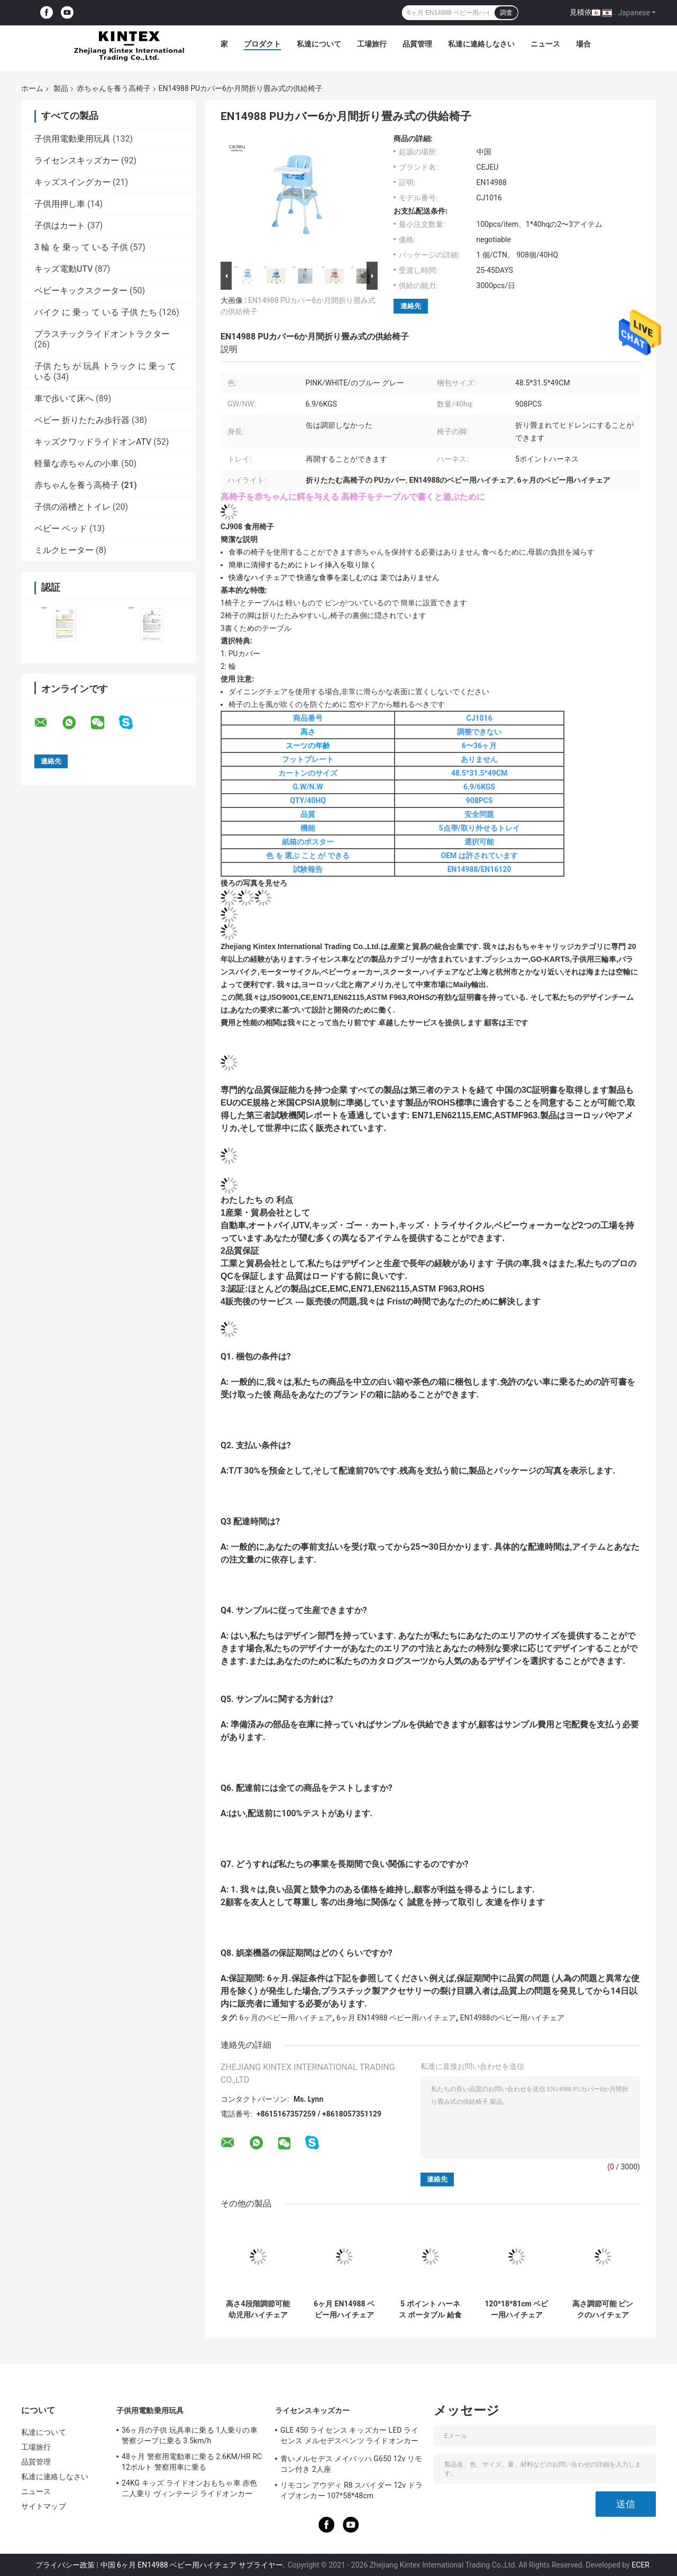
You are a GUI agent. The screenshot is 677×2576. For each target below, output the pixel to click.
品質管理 (417, 44)
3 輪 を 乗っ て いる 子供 (81, 247)
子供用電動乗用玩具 (72, 139)
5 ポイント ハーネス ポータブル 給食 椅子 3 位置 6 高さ (430, 2309)
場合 (583, 44)
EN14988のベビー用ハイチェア (512, 2017)
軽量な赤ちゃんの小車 (76, 463)
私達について (319, 44)
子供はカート (59, 225)
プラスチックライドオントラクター (102, 334)
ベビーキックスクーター (80, 291)
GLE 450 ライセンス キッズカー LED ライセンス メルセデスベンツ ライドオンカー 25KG (349, 2437)
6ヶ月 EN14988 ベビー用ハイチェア (396, 2017)
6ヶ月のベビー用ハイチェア (285, 2017)
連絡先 (410, 306)
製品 (60, 88)
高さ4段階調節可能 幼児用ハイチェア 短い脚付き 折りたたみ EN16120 (257, 2309)
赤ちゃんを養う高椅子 (114, 88)
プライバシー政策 (65, 2565)
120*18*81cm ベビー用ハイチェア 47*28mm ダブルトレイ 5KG (516, 2309)
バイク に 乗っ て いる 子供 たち (95, 312)
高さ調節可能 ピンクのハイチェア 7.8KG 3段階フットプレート (603, 2309)
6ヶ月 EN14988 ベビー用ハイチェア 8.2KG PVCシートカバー (344, 2309)
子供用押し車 (59, 204)
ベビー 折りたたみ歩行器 (82, 420)
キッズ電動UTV (63, 269)
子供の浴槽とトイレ (72, 507)
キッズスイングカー (72, 182)
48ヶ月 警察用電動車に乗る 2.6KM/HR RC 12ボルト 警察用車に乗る (192, 2461)
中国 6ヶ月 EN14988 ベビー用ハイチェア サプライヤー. (193, 2565)
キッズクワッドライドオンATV (92, 442)
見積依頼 (584, 12)
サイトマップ (43, 2506)
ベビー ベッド (60, 528)
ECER (640, 2565)
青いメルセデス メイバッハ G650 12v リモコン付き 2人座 (351, 2463)
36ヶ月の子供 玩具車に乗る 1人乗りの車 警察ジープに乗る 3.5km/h (190, 2435)
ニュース (545, 44)
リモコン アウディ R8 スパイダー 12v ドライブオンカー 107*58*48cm (351, 2490)
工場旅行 (372, 44)
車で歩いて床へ (64, 398)
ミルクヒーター (64, 550)
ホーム (32, 88)
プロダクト (262, 44)
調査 (506, 12)
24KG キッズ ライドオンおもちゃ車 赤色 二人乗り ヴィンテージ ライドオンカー (189, 2488)
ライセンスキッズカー (76, 160)
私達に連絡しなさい (481, 44)
